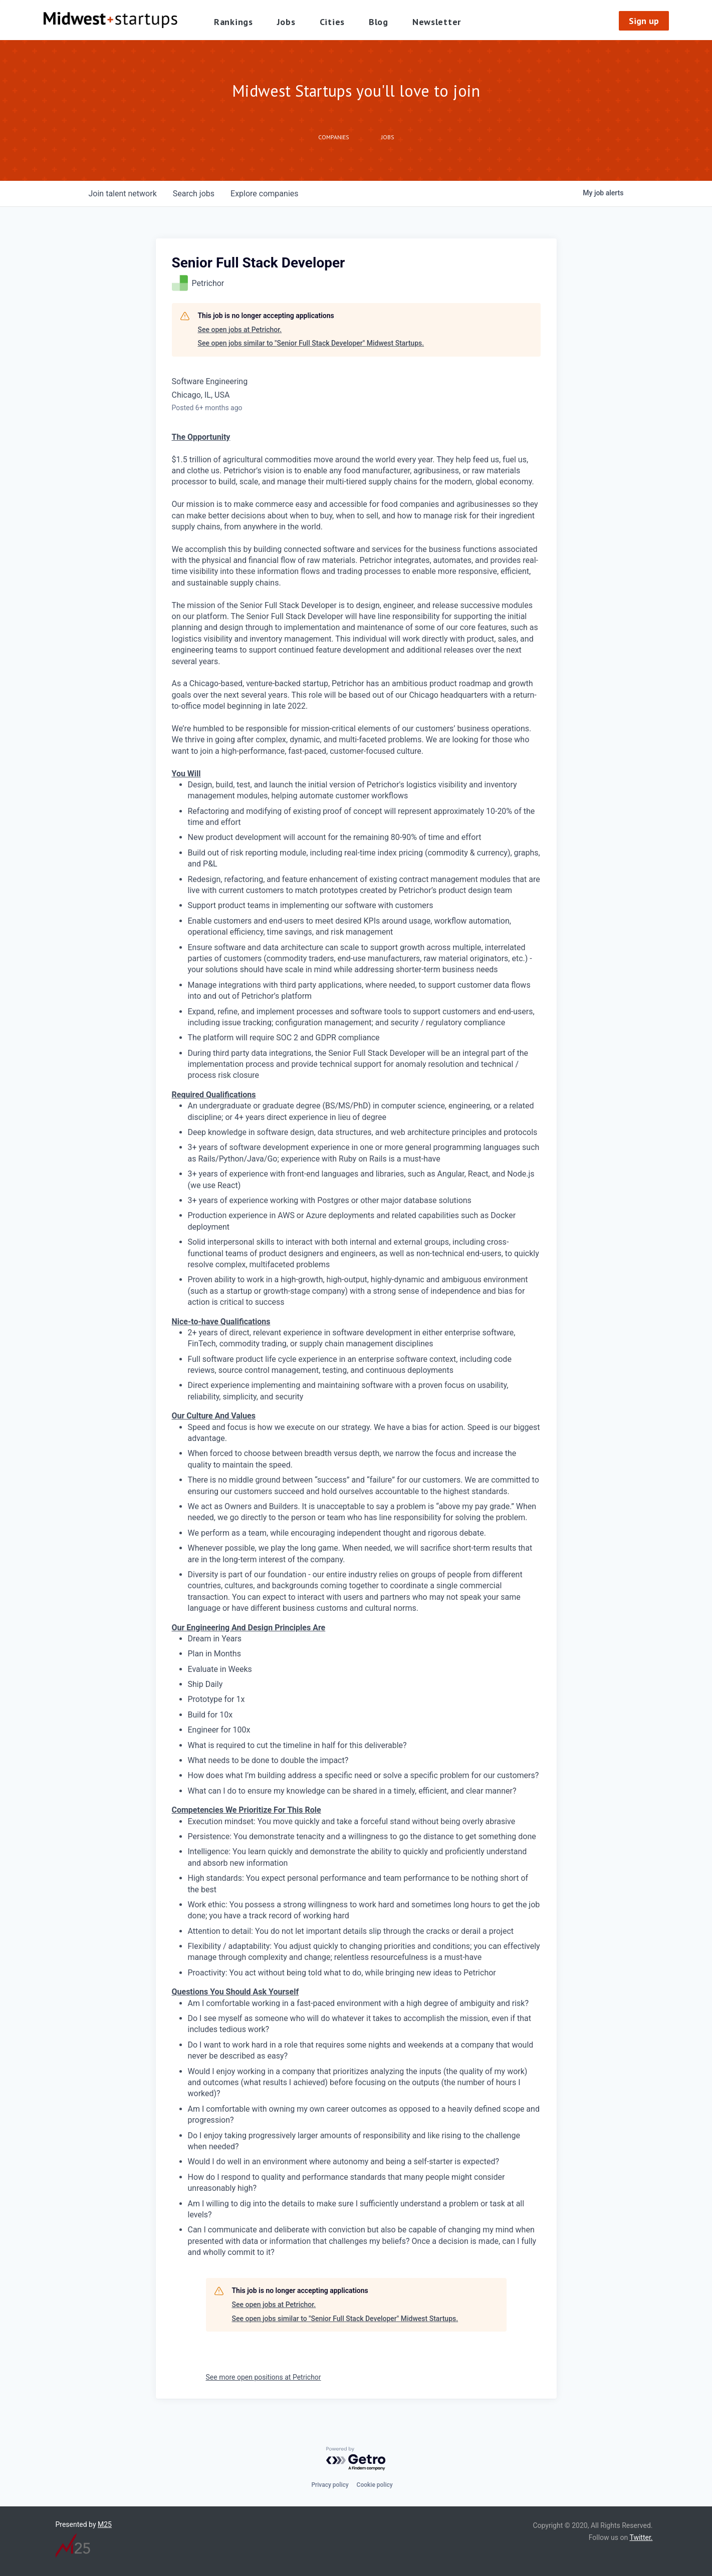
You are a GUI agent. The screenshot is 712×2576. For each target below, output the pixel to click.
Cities (332, 22)
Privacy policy (329, 2484)
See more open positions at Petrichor (263, 2377)
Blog (378, 22)
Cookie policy (375, 2484)
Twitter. (640, 2537)
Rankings (233, 22)
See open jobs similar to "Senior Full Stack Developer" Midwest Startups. (311, 343)
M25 (105, 2524)
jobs (193, 193)
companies (264, 193)
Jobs (286, 22)
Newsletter (436, 22)
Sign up (644, 21)
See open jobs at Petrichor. (240, 330)
